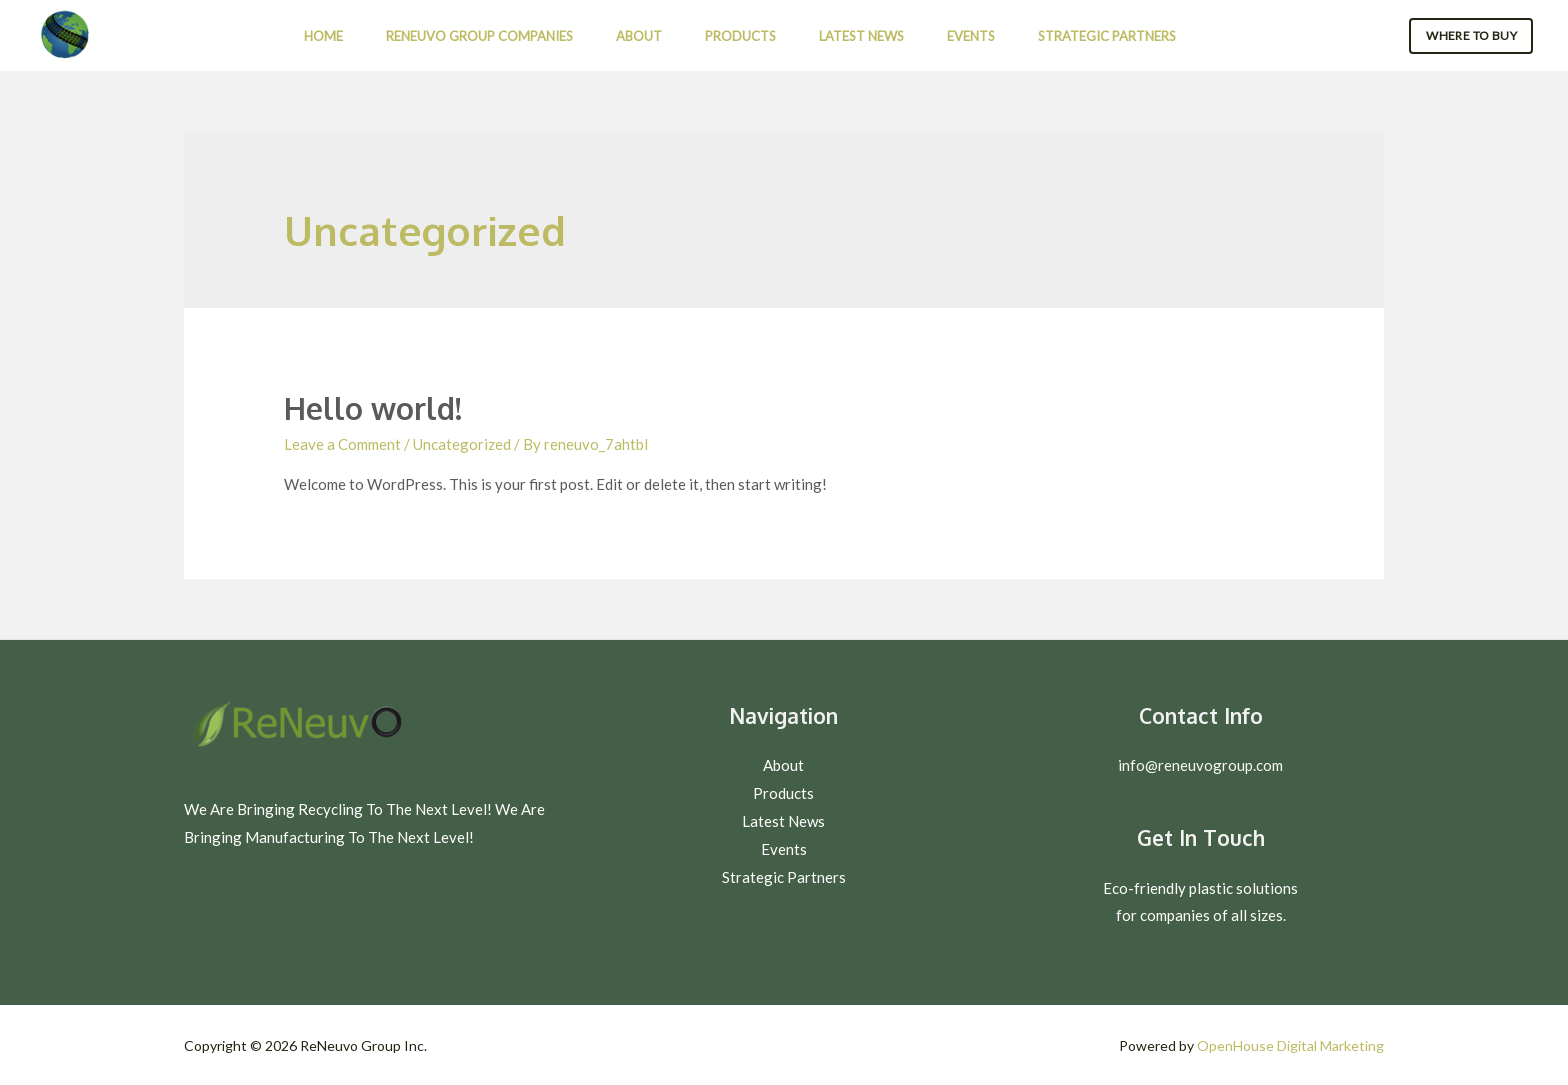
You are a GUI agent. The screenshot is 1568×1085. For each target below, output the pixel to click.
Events (971, 36)
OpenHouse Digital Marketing (1290, 1045)
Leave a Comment (342, 444)
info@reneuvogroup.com (1200, 765)
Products (740, 36)
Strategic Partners (1107, 36)
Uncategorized (462, 444)
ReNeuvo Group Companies (479, 36)
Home (323, 36)
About (639, 36)
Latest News (861, 36)
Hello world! (373, 408)
